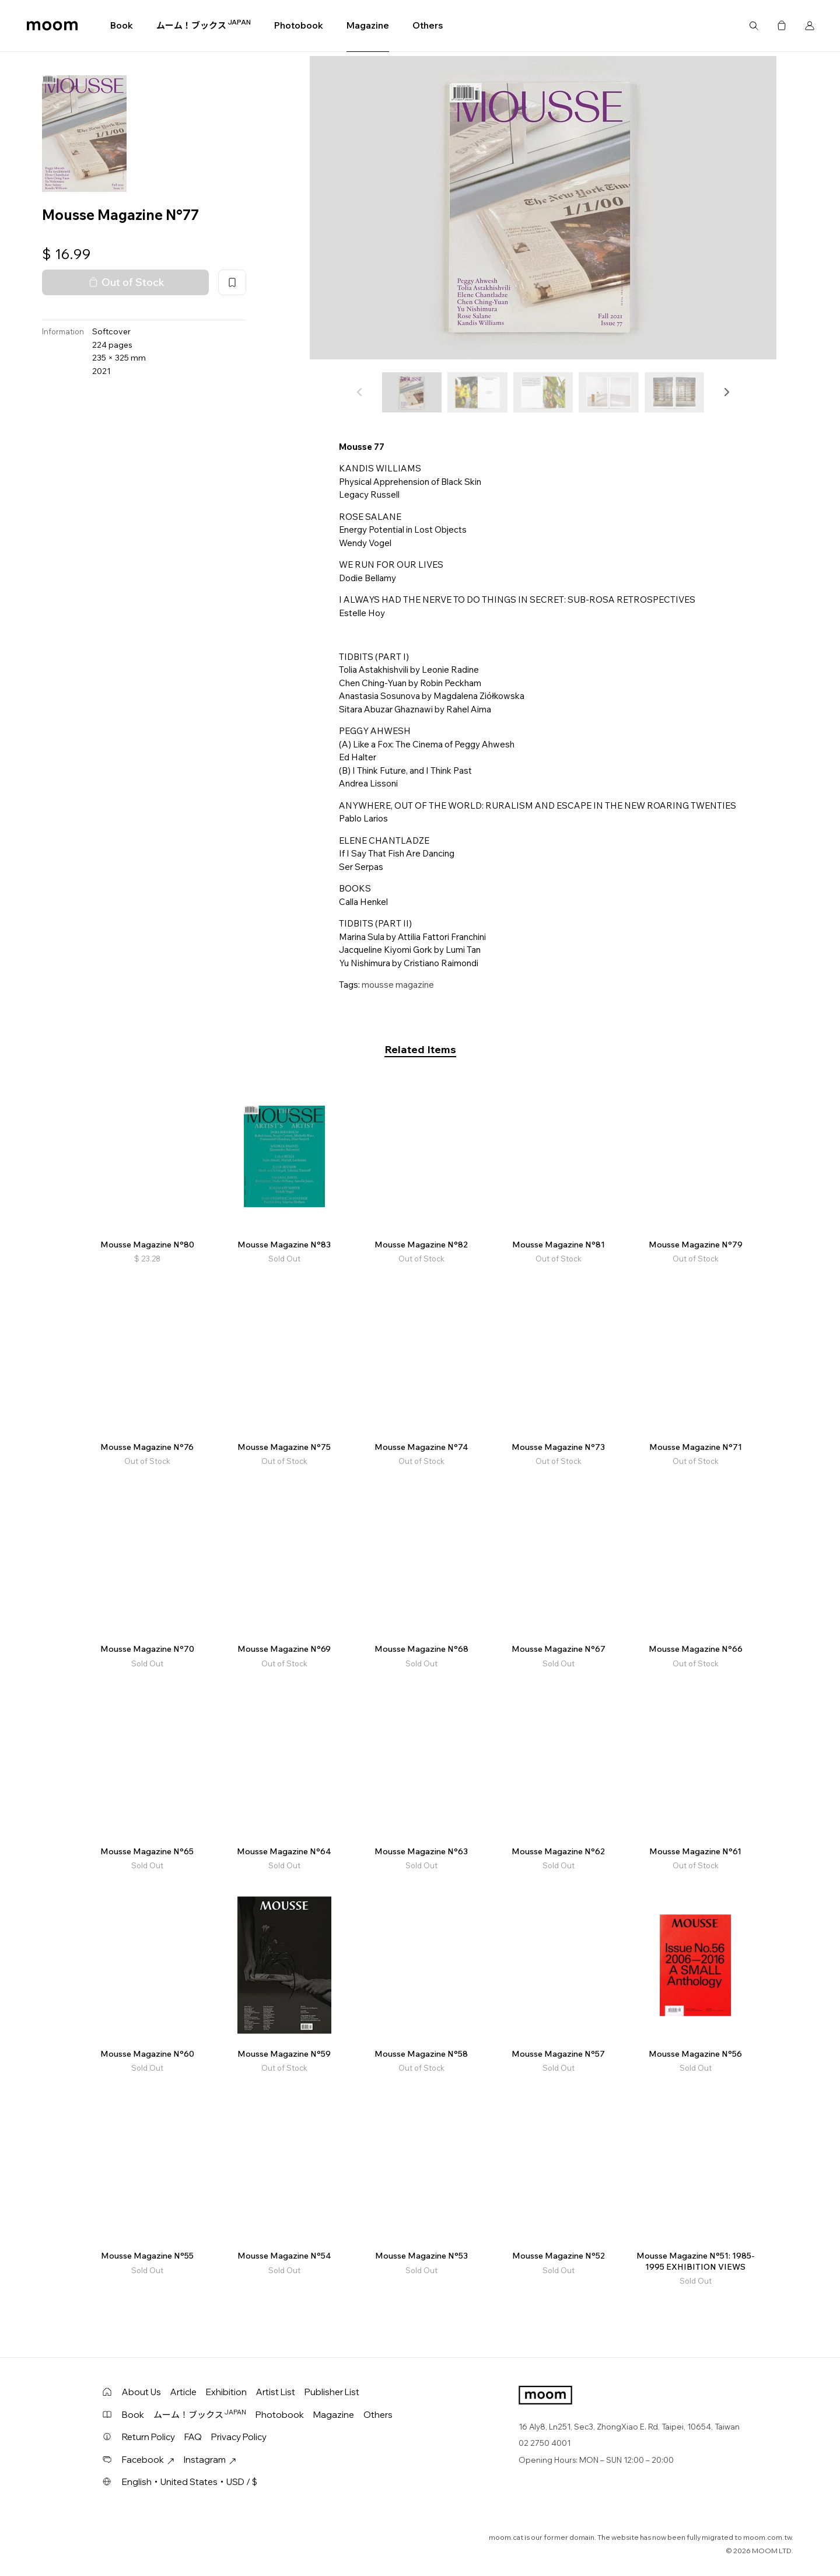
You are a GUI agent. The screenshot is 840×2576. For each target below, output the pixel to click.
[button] (726, 392)
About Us (141, 2391)
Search (753, 25)
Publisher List (331, 2391)
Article (183, 2391)
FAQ (193, 2436)
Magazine (367, 25)
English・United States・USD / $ (189, 2481)
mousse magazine (398, 984)
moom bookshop (52, 25)
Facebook (148, 2459)
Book (121, 25)
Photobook (298, 25)
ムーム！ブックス (203, 25)
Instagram (210, 2459)
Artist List (275, 2391)
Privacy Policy (239, 2436)
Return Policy (148, 2436)
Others (427, 25)
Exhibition (226, 2391)
